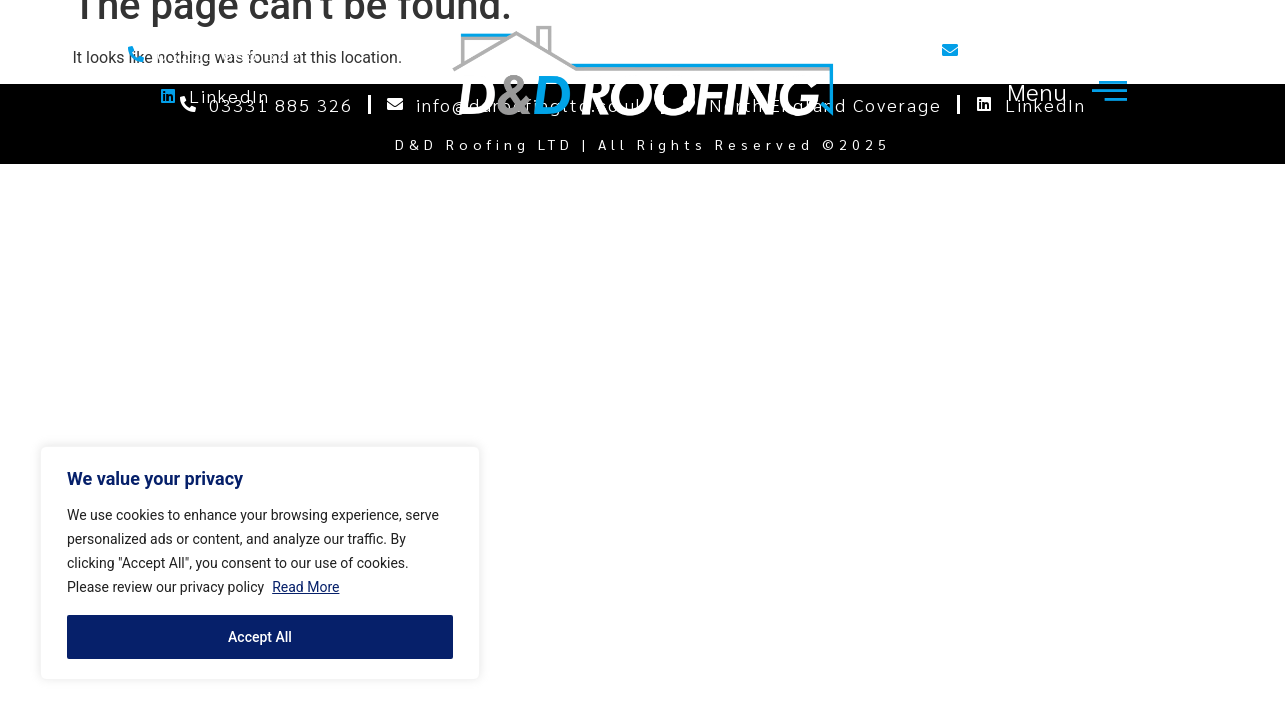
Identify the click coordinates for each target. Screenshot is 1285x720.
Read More (305, 587)
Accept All (260, 637)
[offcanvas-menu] (1063, 90)
